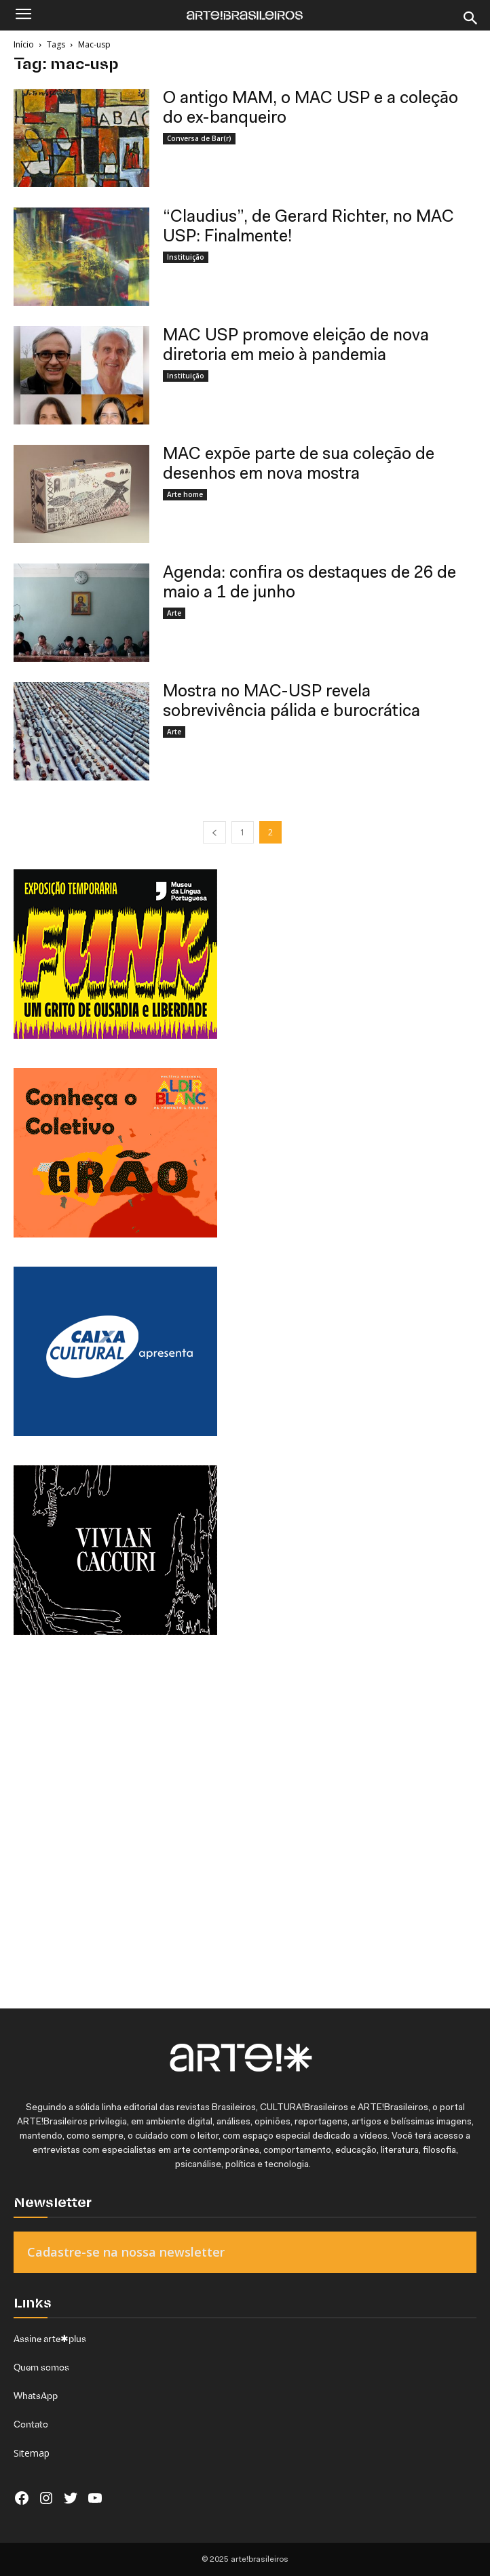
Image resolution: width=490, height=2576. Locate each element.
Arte (174, 613)
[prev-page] (214, 832)
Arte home (185, 494)
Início (24, 44)
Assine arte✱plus (50, 2339)
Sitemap (32, 2452)
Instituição (185, 257)
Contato (31, 2424)
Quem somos (41, 2367)
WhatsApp (36, 2396)
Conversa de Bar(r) (199, 138)
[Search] (471, 18)
